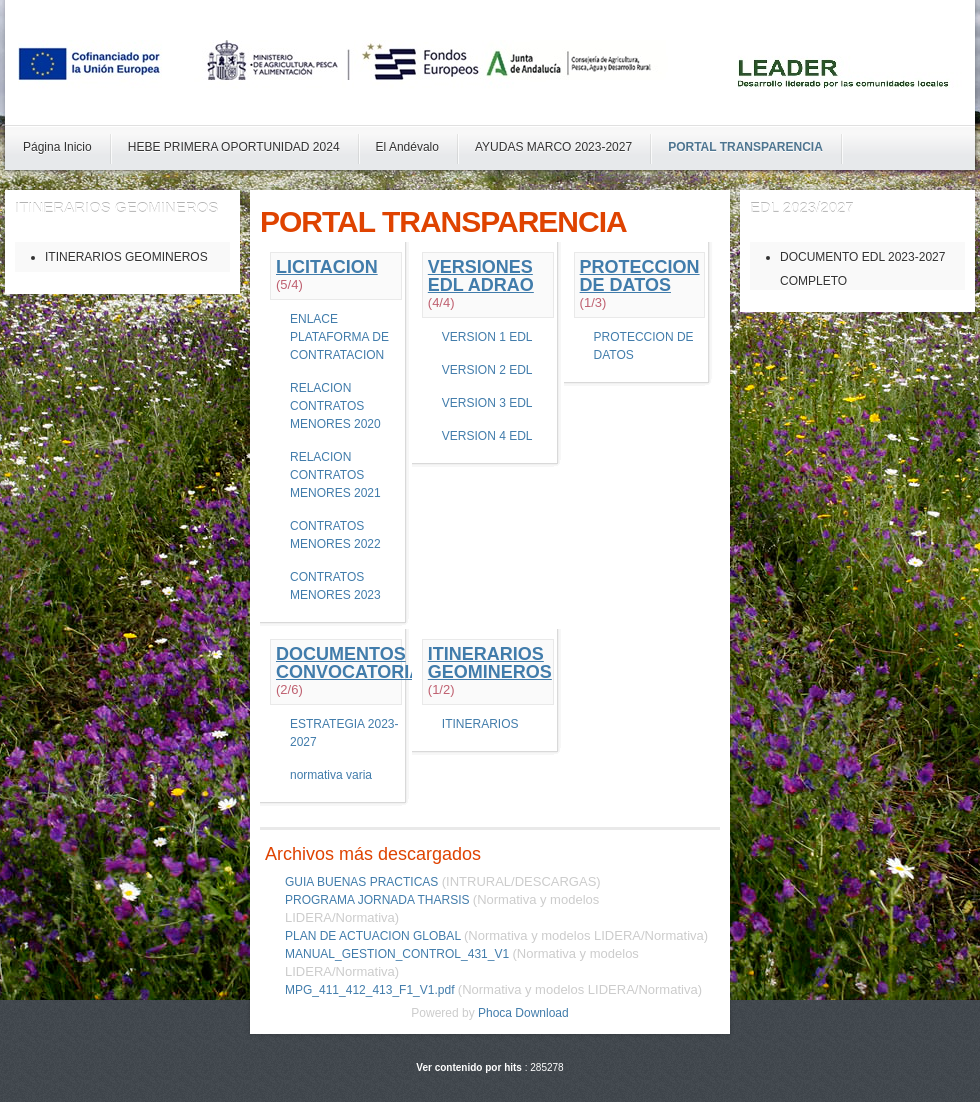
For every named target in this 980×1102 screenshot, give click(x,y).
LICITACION (327, 267)
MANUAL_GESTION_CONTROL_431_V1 (397, 954)
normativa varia (331, 775)
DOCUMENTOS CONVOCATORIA (349, 663)
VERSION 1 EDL (487, 337)
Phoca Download (523, 1013)
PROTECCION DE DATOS (640, 276)
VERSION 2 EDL (487, 370)
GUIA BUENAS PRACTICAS (361, 882)
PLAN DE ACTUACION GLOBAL (373, 936)
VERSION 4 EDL (487, 436)
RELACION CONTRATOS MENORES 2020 (335, 406)
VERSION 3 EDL (487, 403)
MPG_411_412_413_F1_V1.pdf (369, 990)
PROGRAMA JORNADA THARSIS (377, 900)
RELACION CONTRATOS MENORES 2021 (335, 475)
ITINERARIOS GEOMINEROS (490, 663)
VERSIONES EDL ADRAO (481, 276)
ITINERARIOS (480, 724)
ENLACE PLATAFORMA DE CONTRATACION (339, 337)
